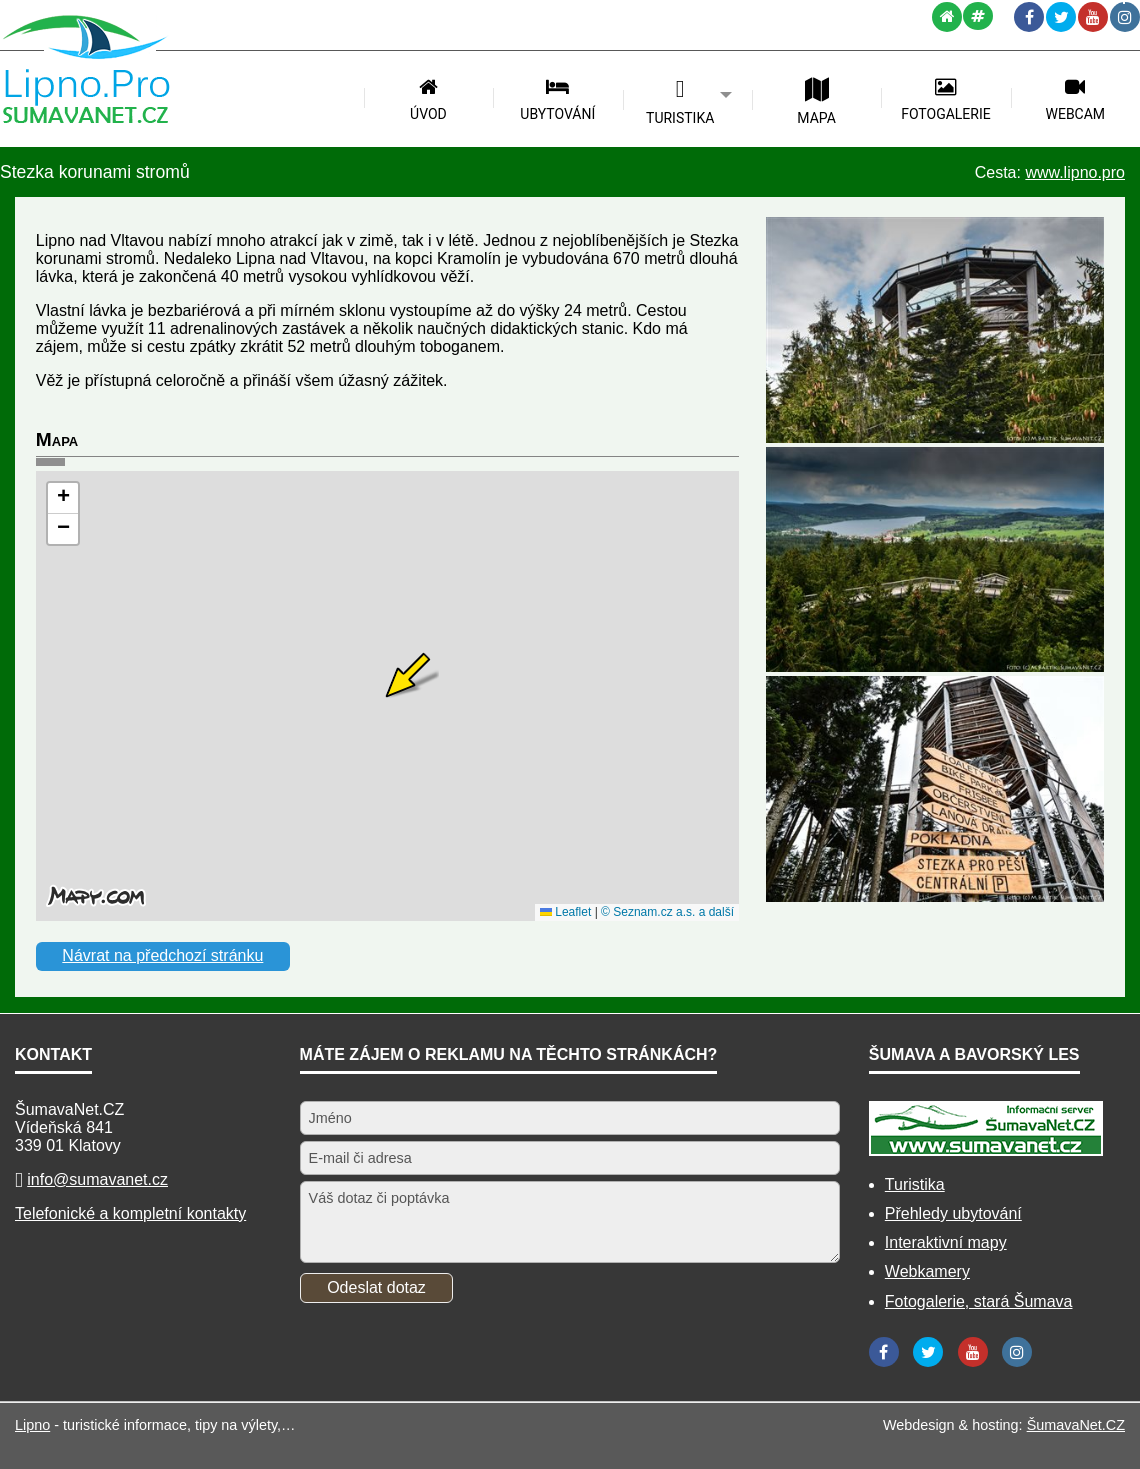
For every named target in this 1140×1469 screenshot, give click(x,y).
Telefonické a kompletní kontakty (130, 1213)
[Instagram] (1125, 17)
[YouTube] (1093, 17)
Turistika (915, 1184)
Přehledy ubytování (953, 1213)
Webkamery (927, 1271)
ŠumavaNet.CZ (1076, 1425)
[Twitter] (1061, 17)
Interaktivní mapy (946, 1242)
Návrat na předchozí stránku (162, 955)
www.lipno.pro (1075, 172)
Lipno (32, 1425)
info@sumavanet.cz (97, 1179)
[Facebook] (1029, 17)
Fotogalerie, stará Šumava (979, 1301)
